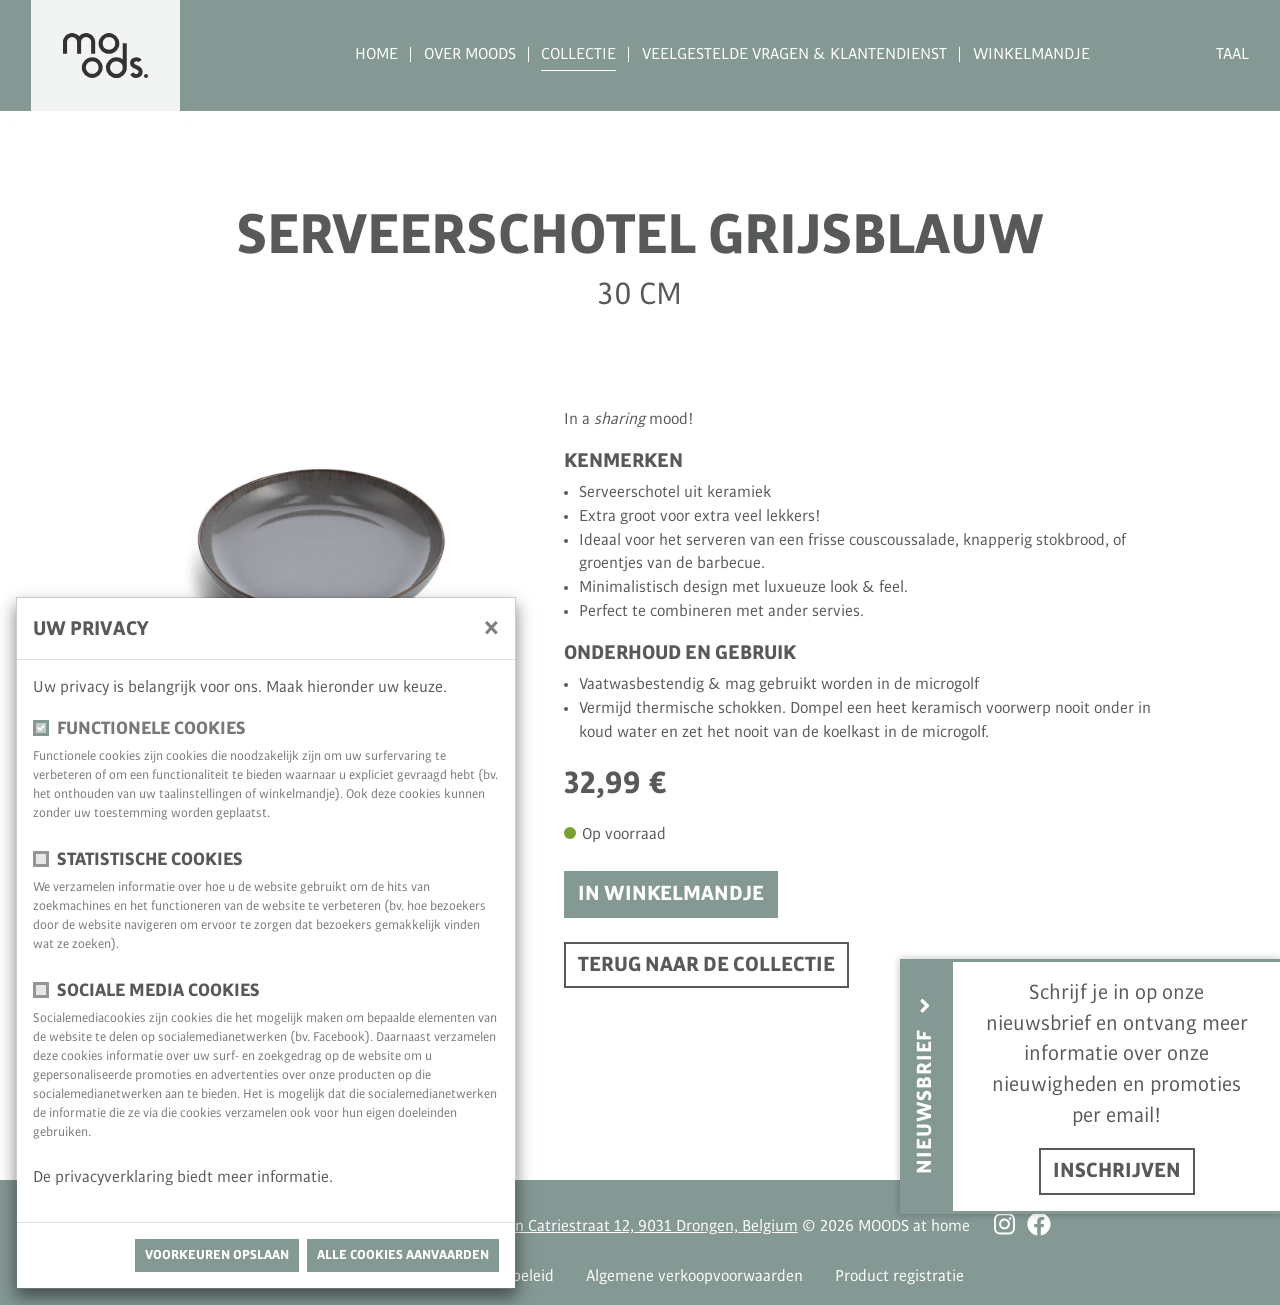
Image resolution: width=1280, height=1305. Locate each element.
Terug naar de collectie (706, 965)
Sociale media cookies (158, 990)
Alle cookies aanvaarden (403, 1255)
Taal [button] (1232, 54)
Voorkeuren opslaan (217, 1255)
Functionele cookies (151, 728)
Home (376, 54)
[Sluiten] (491, 627)
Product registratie (899, 1276)
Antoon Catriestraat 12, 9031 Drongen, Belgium (636, 1226)
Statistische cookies (150, 859)
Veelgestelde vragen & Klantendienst (794, 54)
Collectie (578, 54)
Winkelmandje (1031, 54)
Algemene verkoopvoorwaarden (694, 1276)
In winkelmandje (671, 894)
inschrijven (1117, 1171)
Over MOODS (470, 54)
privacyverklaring (116, 1177)
